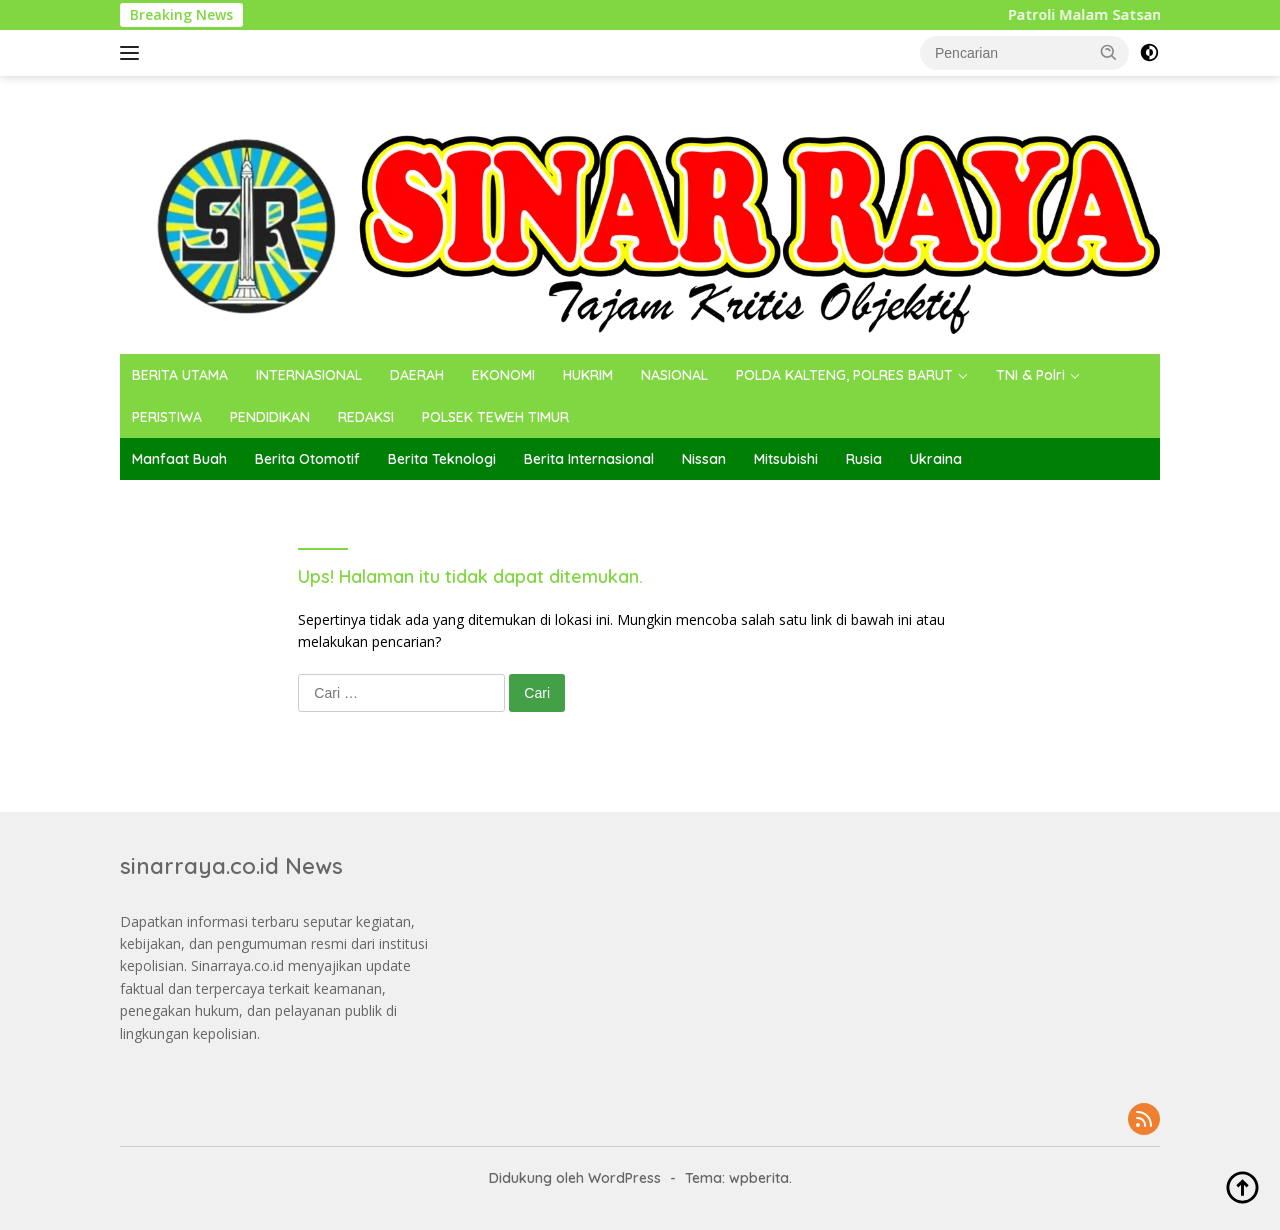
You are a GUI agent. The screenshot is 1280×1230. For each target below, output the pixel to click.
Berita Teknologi (442, 459)
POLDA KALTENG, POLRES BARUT (844, 375)
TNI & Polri (1030, 375)
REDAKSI (366, 417)
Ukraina (936, 459)
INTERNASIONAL (309, 375)
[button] (1109, 52)
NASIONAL (674, 375)
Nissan (704, 459)
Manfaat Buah (179, 459)
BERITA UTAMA (180, 375)
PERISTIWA (167, 417)
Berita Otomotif (307, 459)
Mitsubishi (786, 459)
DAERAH (417, 375)
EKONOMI (503, 375)
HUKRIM (588, 375)
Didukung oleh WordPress (575, 1178)
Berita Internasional (589, 459)
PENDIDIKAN (270, 417)
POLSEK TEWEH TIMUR (495, 417)
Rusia (864, 459)
